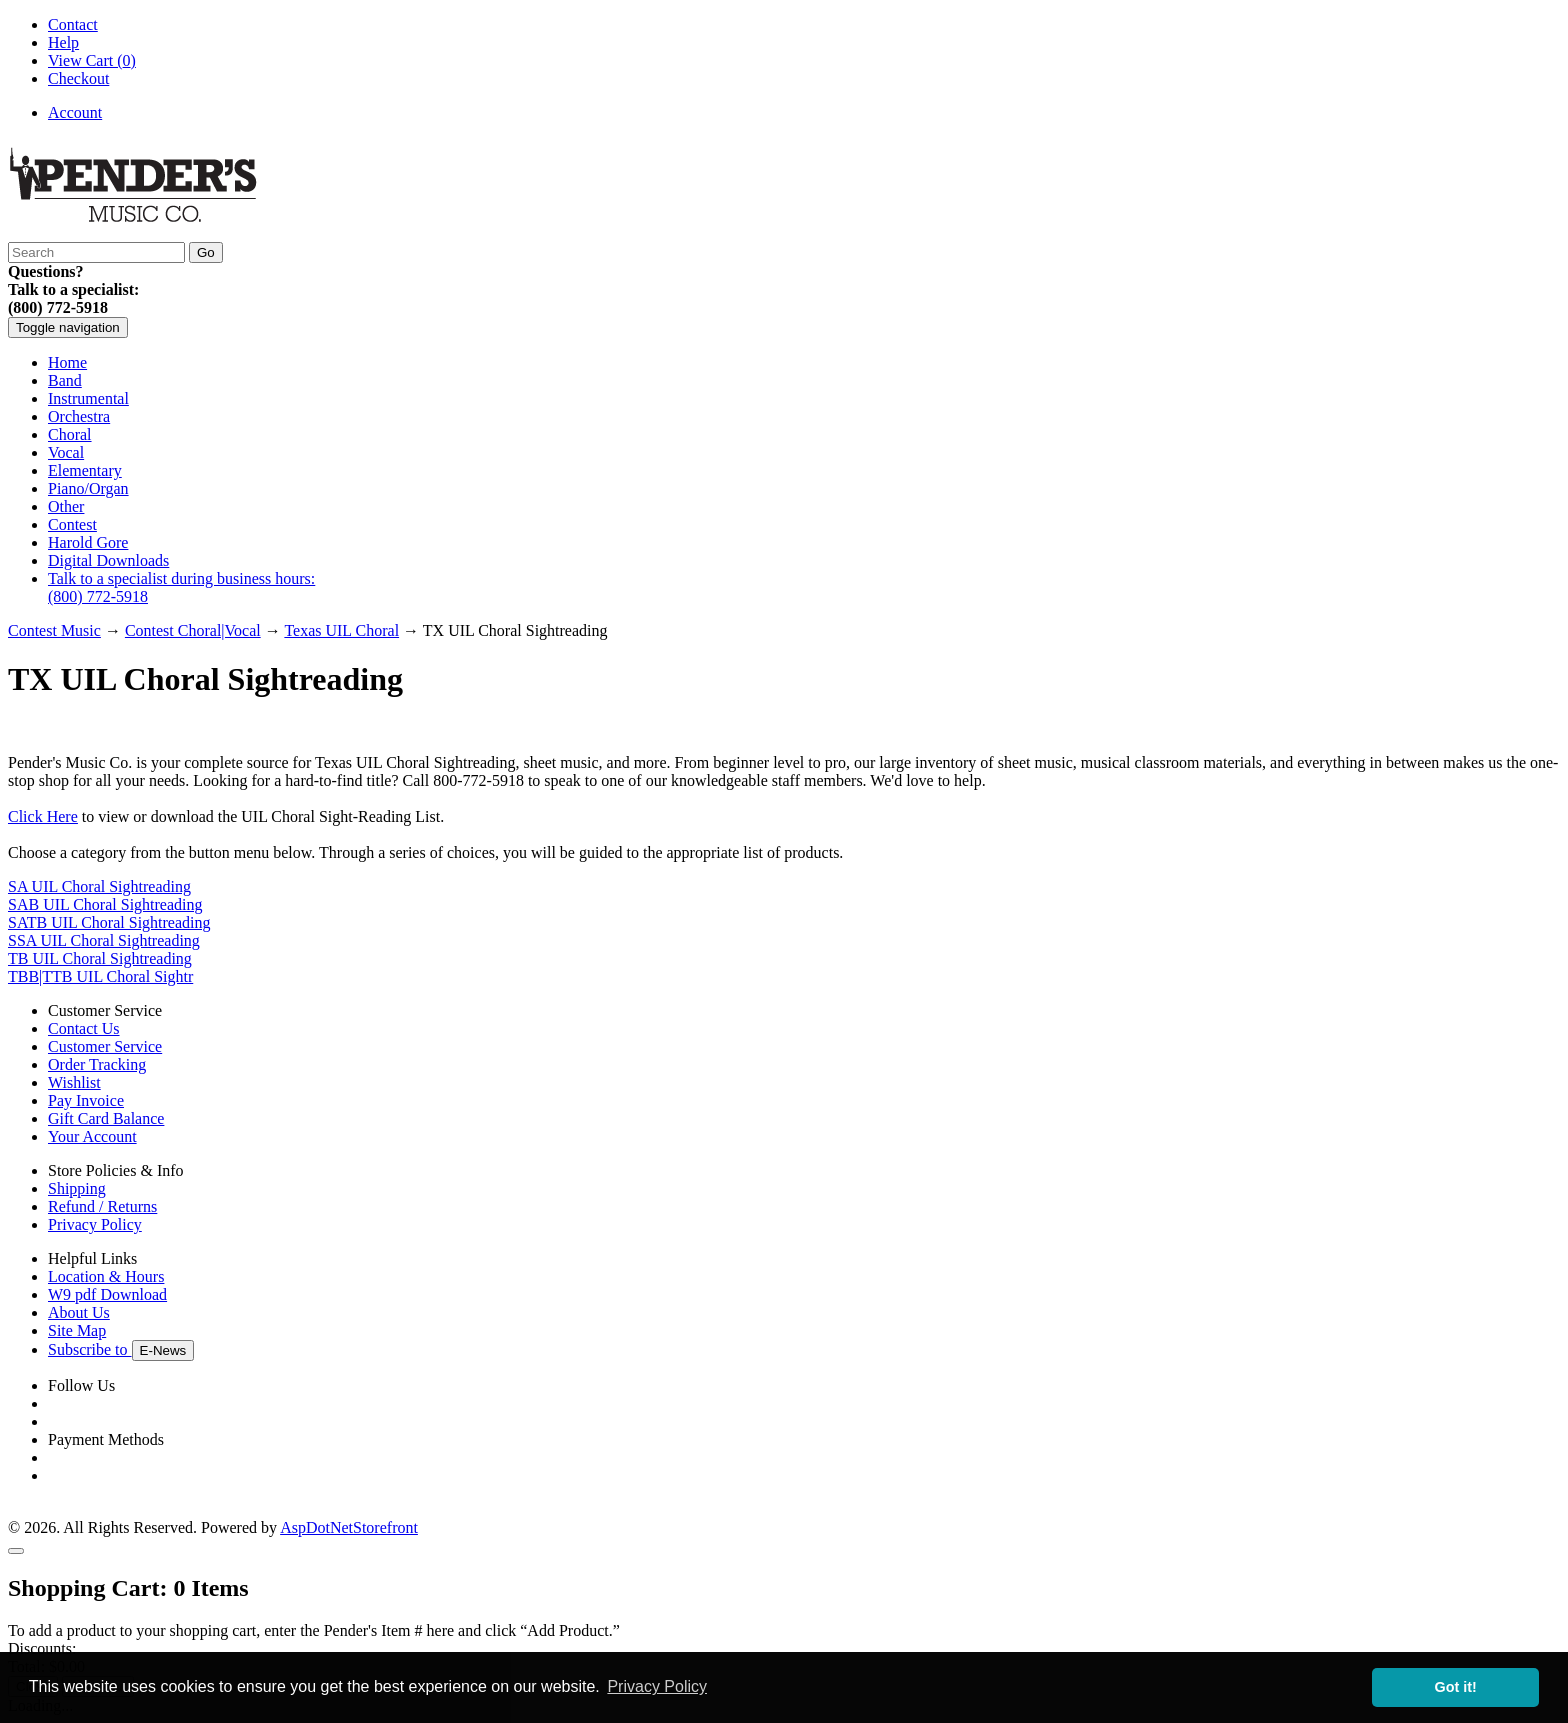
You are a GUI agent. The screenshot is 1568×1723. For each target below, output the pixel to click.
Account (75, 112)
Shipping (77, 1188)
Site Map (77, 1330)
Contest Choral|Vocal (193, 630)
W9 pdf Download (107, 1294)
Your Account (92, 1136)
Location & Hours (106, 1276)
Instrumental (88, 398)
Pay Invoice (86, 1100)
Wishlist (74, 1082)
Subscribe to (121, 1349)
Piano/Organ (88, 488)
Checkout (78, 78)
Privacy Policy (95, 1224)
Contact (73, 24)
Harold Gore (88, 542)
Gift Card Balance (106, 1118)
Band (65, 380)
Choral (70, 434)
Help (63, 42)
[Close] (16, 1551)
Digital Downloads (108, 560)
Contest (72, 524)
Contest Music (54, 630)
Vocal (66, 452)
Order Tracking (97, 1064)
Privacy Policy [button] (657, 1686)
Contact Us (84, 1028)
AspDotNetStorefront (349, 1527)
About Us (79, 1312)
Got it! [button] (1456, 1687)
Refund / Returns (102, 1206)
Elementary (85, 470)
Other (66, 506)
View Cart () (92, 60)
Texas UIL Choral (341, 630)
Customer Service (105, 1046)
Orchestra (79, 416)
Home (67, 362)
